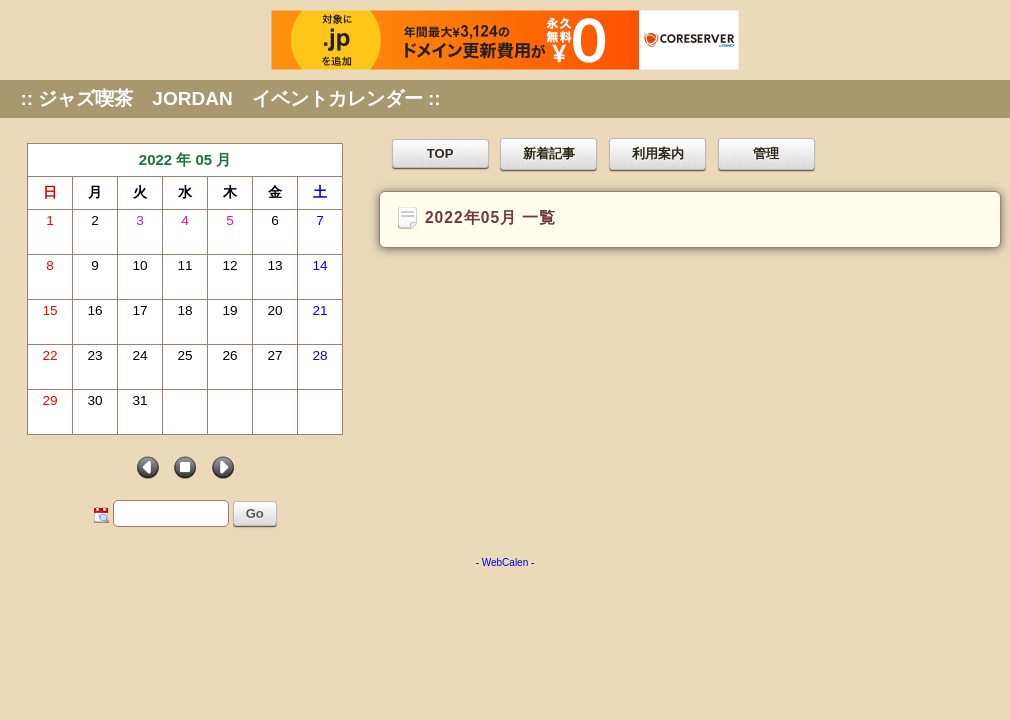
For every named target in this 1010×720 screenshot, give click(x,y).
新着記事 (549, 153)
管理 (766, 153)
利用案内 (658, 153)
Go (255, 513)
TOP (440, 153)
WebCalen (505, 562)
